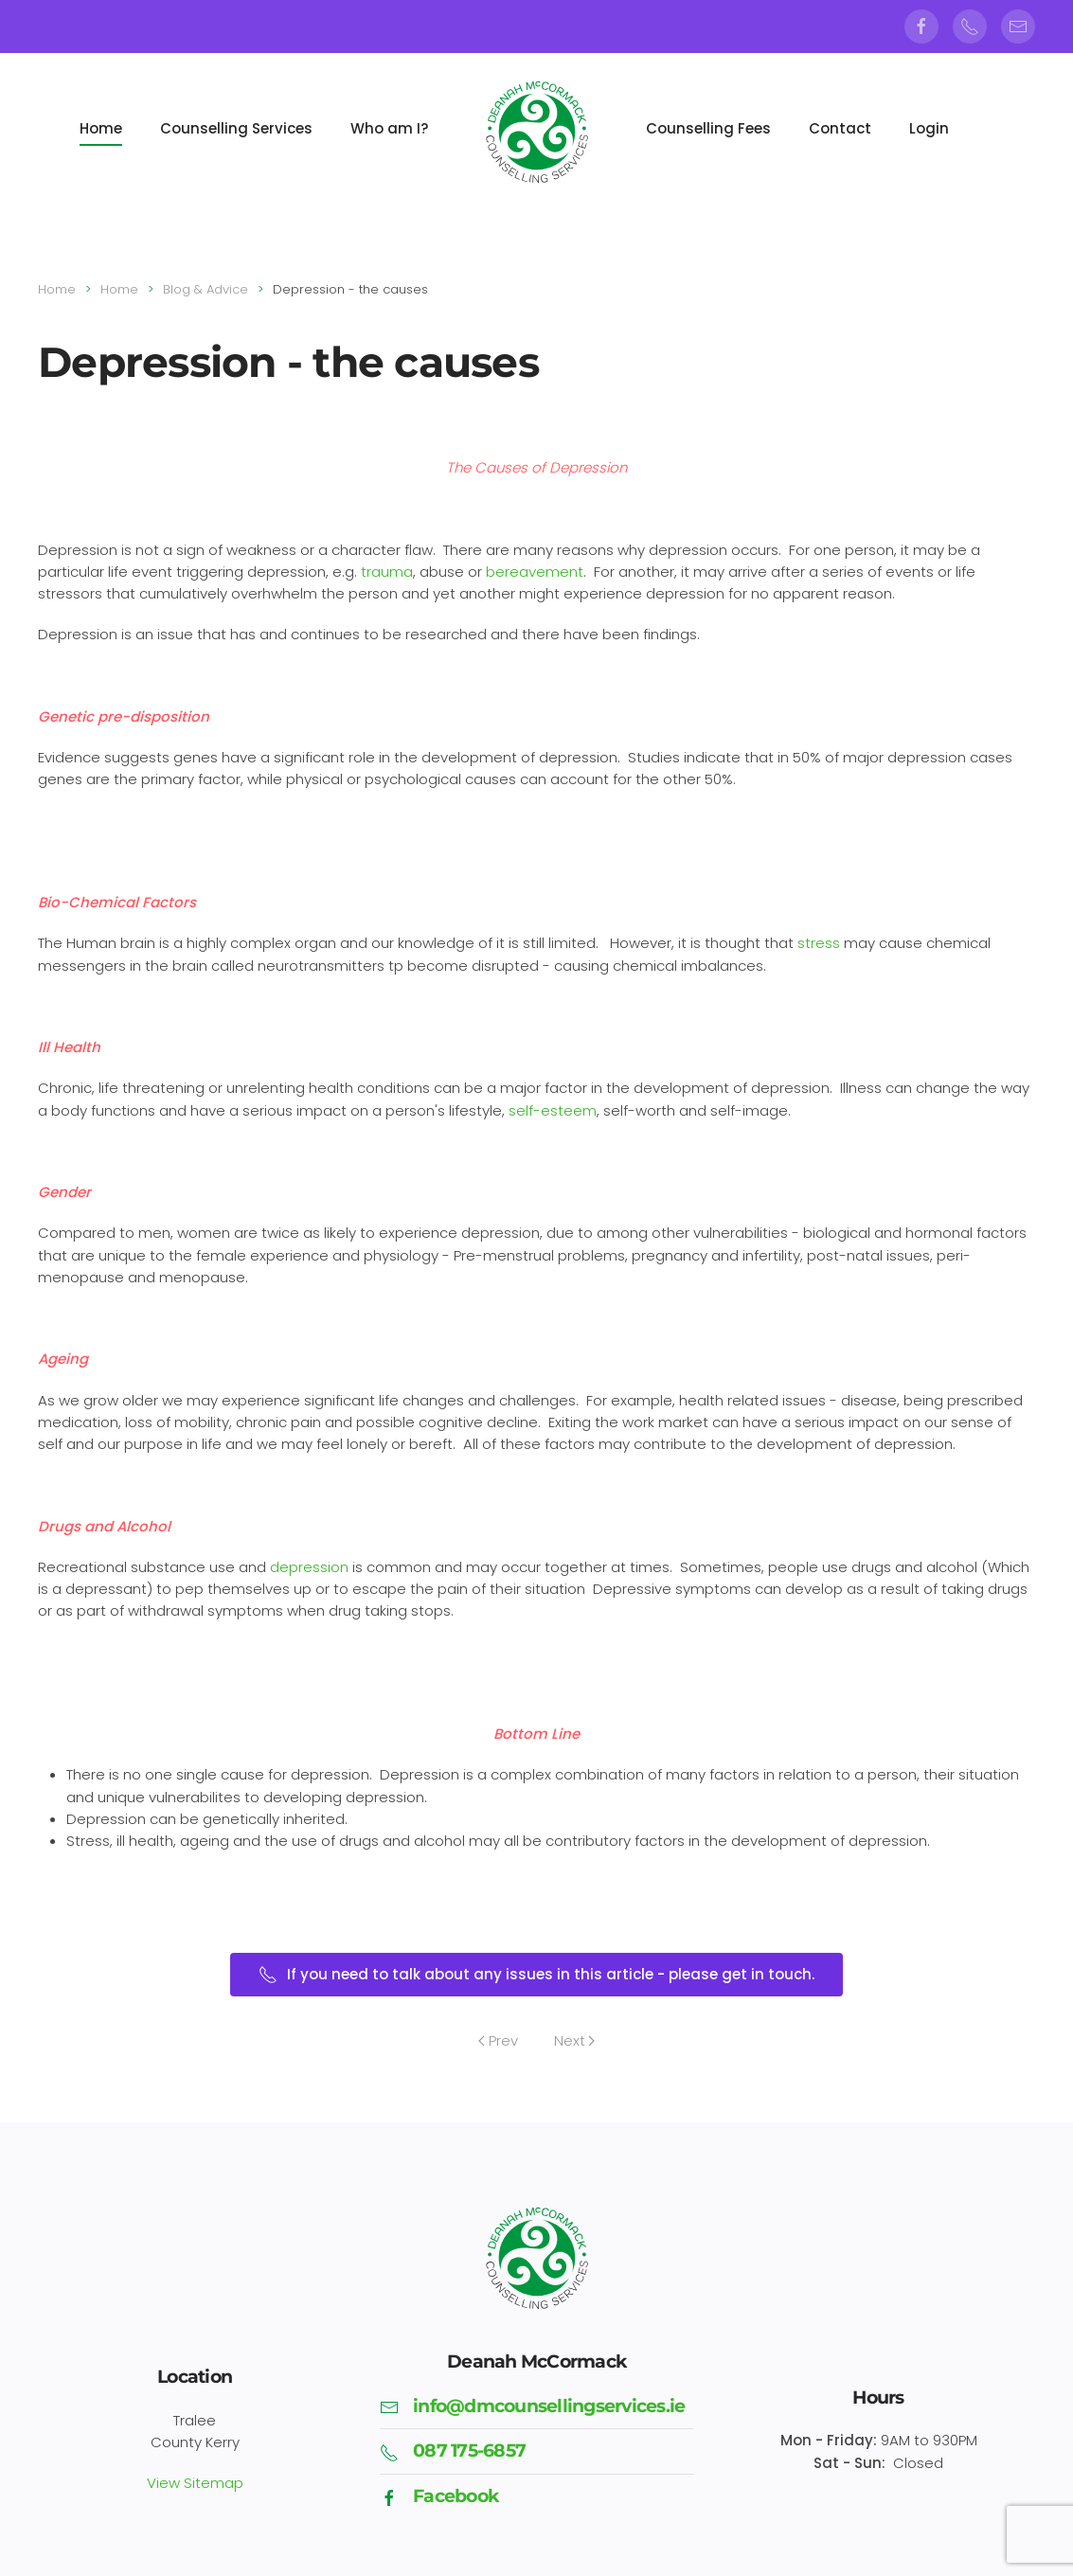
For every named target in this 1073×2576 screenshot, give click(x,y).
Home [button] (101, 128)
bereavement (534, 571)
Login (929, 128)
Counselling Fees (708, 128)
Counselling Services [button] (236, 128)
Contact (840, 128)
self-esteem (553, 1110)
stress (818, 943)
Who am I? (389, 128)
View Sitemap (195, 2480)
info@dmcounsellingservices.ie (549, 2403)
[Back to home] (537, 134)
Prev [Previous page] (498, 2040)
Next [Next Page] (575, 2040)
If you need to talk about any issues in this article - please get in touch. (536, 1974)
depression (309, 1567)
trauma (387, 571)
